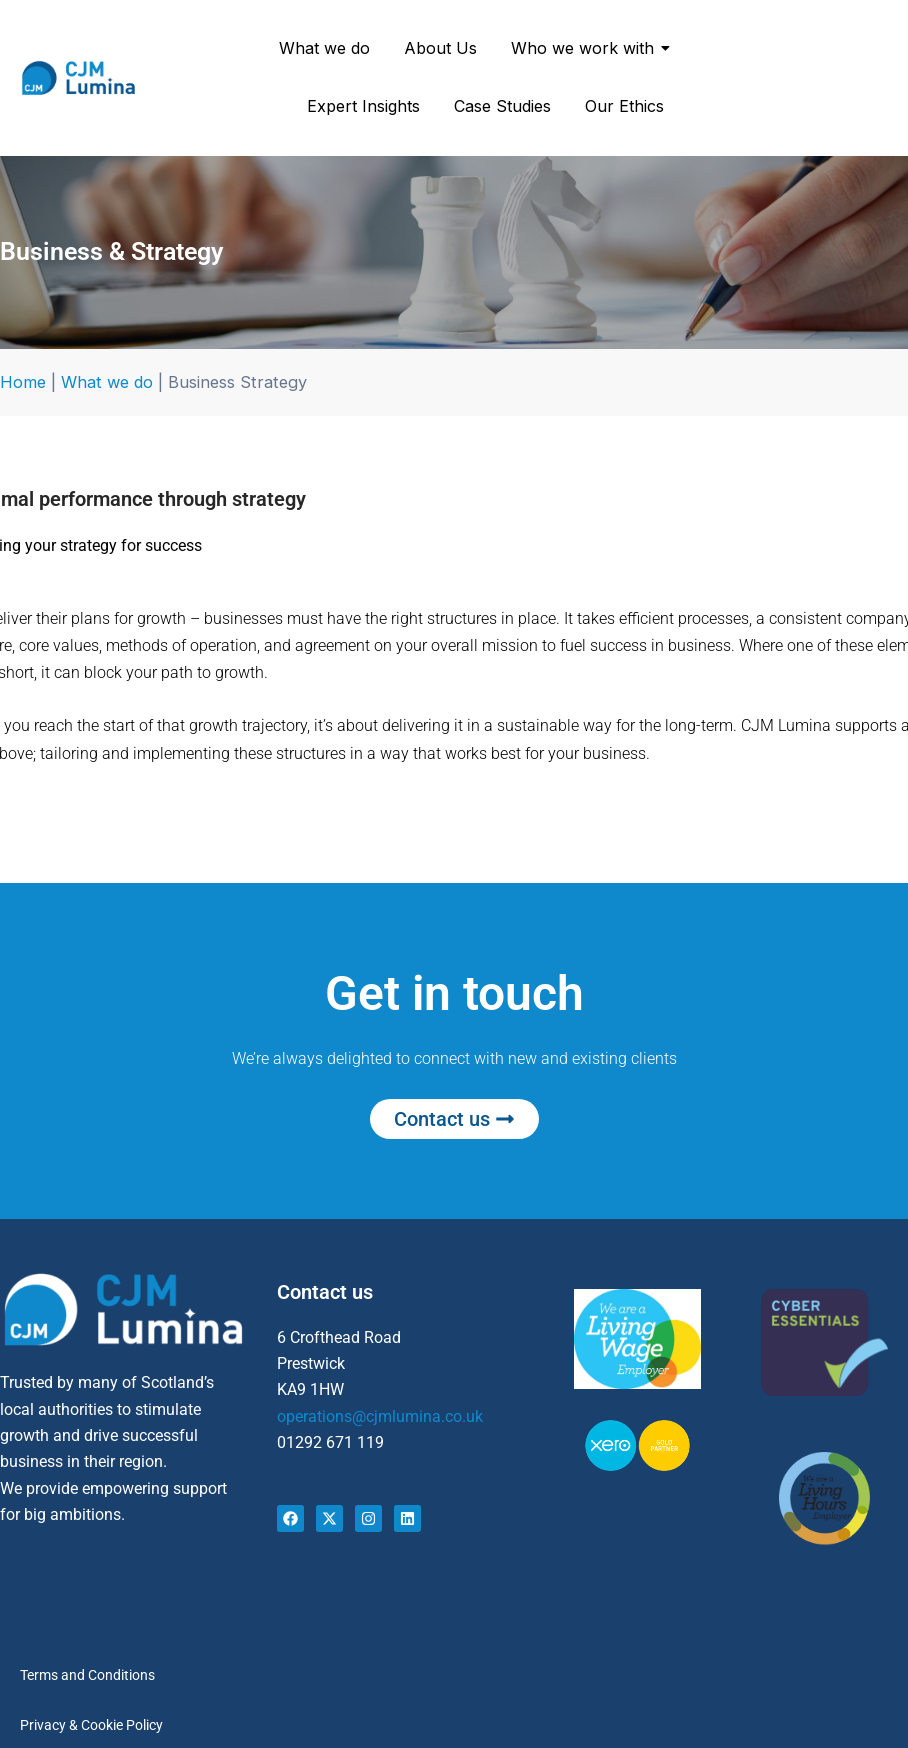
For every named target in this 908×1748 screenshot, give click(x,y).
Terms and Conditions (87, 1675)
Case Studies (502, 106)
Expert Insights (363, 106)
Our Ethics (624, 106)
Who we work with (586, 48)
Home (23, 382)
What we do (324, 48)
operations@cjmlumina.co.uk (380, 1416)
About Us (440, 48)
